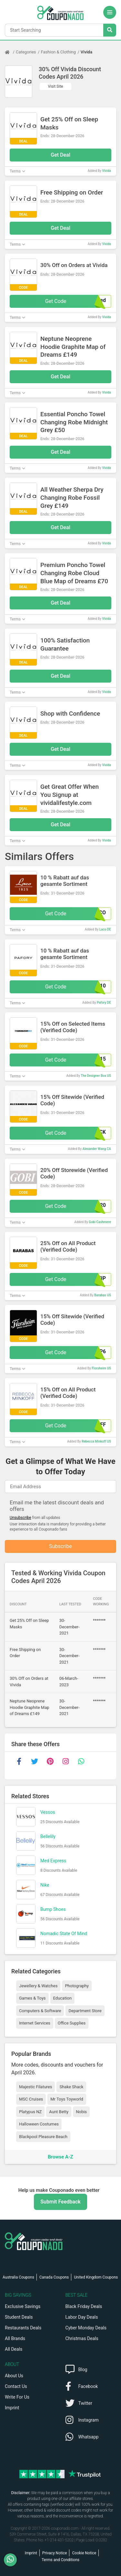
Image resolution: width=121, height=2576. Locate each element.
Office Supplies (72, 2023)
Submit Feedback (60, 2202)
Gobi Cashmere (100, 1222)
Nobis (81, 2111)
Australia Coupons (18, 2277)
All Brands (15, 2338)
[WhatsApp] (13, 2559)
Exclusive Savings (22, 2306)
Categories (26, 52)
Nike (44, 1885)
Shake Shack (71, 2086)
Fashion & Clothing (58, 52)
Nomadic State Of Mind (63, 1933)
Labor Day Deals (82, 2317)
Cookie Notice (84, 2553)
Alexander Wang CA (97, 1149)
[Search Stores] (109, 30)
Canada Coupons (54, 2277)
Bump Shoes (53, 1909)
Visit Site (55, 86)
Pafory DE (104, 1002)
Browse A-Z (60, 2157)
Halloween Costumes (39, 2124)
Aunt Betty (58, 2111)
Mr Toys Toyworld (66, 2099)
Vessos (47, 1812)
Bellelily (47, 1836)
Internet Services (34, 2023)
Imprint (12, 2407)
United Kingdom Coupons (96, 2277)
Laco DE (105, 929)
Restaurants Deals (23, 2327)
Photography (76, 1985)
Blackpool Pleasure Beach (43, 2136)
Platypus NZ (30, 2111)
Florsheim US (101, 1368)
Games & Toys (32, 1998)
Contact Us (16, 2386)
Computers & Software (40, 2010)
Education (62, 1998)
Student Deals (19, 2317)
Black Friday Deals (84, 2306)
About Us (14, 2375)
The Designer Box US (96, 1075)
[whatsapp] (81, 1761)
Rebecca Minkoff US (96, 1441)
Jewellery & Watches (38, 1985)
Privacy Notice (54, 2553)
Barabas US (102, 1295)
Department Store (84, 2010)
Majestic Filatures (35, 2086)
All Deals (13, 2349)
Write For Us (17, 2397)
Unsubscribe (20, 1517)
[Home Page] (10, 52)
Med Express (53, 1860)
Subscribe (60, 1546)
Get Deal (60, 155)
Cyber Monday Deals (86, 2327)
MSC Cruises (31, 2099)
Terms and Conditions (60, 2560)
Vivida (86, 52)
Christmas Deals (82, 2338)
